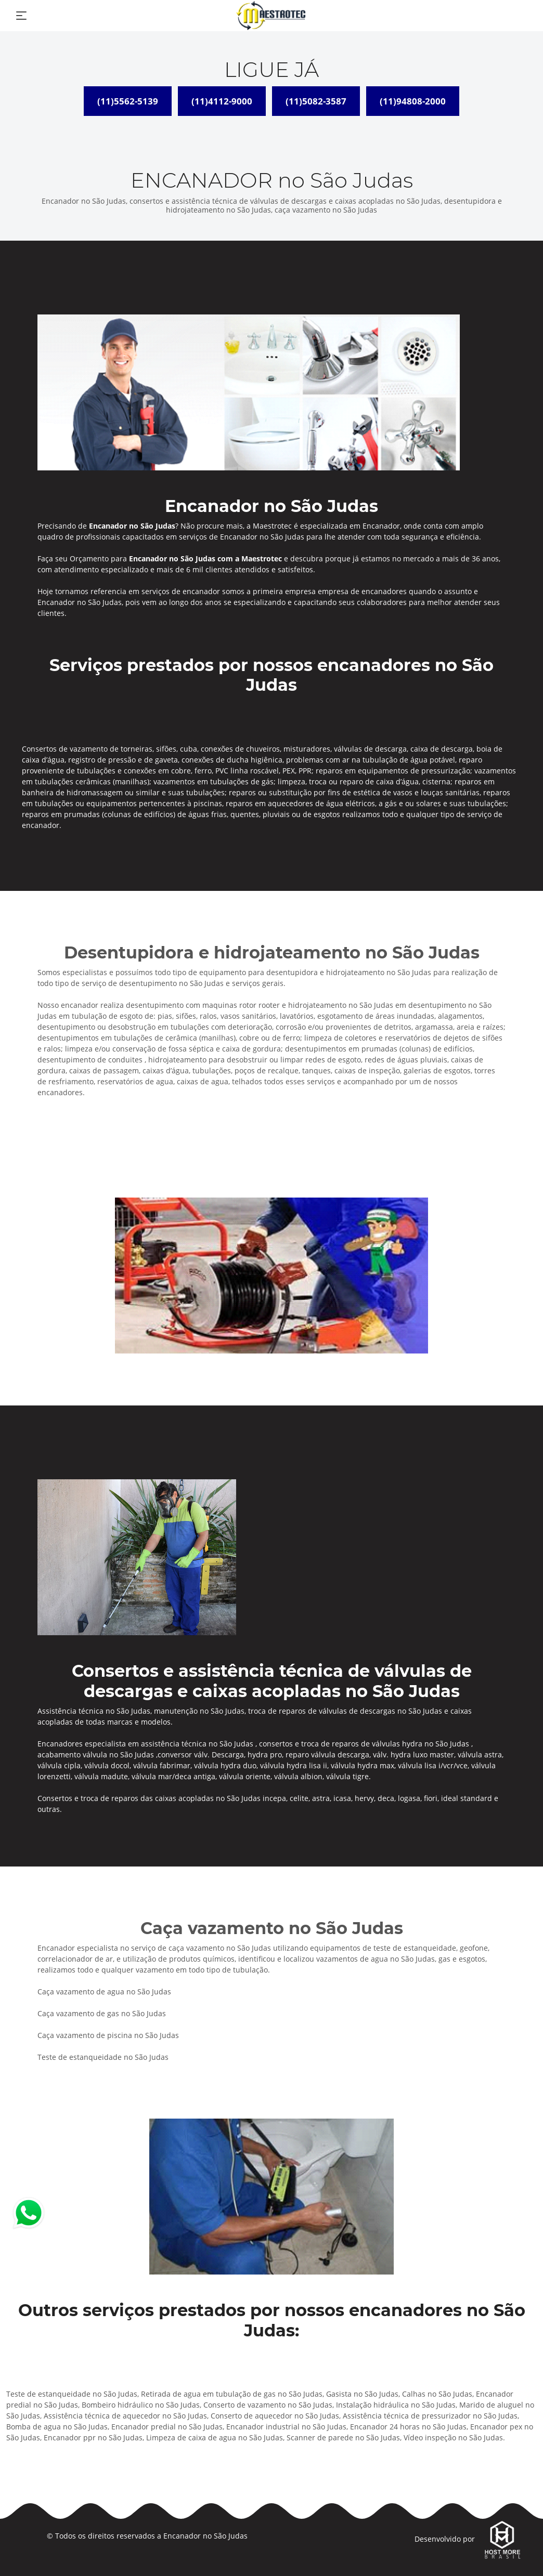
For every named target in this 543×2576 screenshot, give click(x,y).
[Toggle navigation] (21, 16)
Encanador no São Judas (205, 2536)
